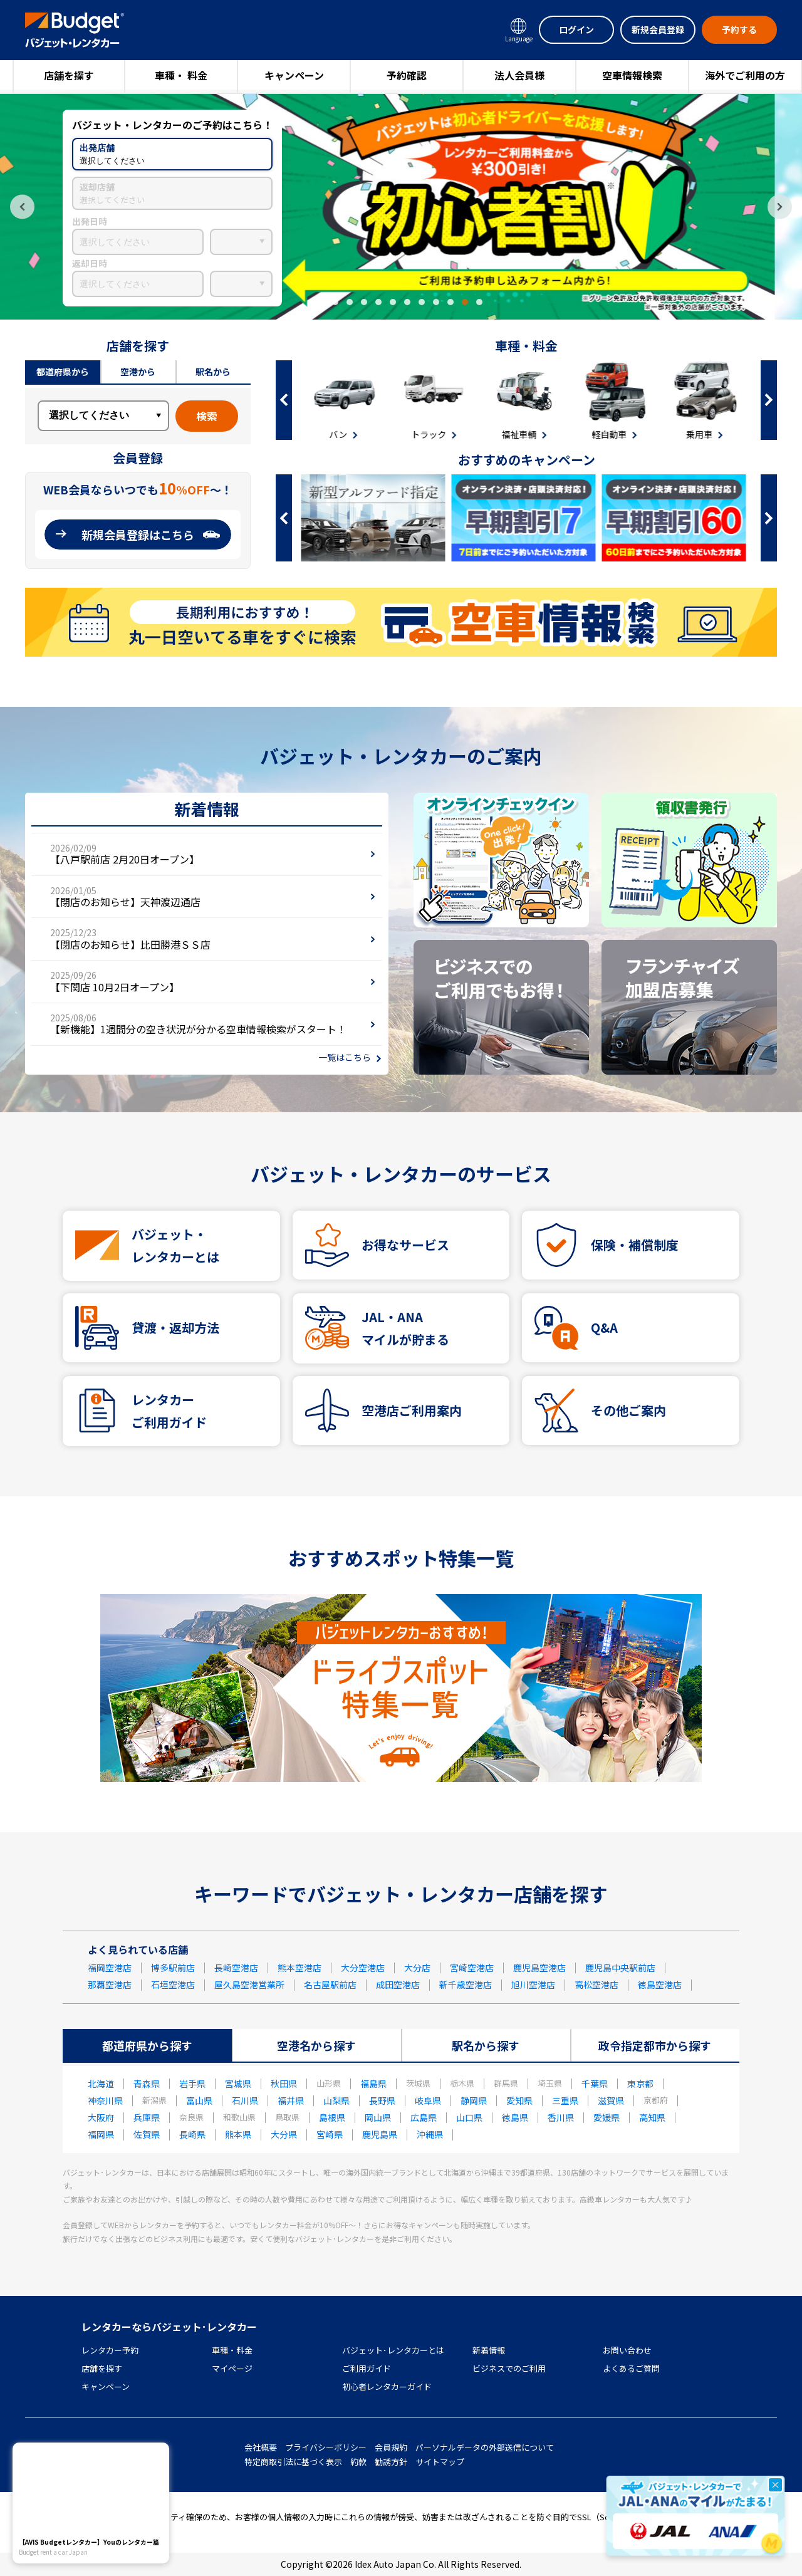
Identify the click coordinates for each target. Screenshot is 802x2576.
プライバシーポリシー (326, 2447)
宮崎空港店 (472, 1967)
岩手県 (192, 2083)
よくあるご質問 (631, 2368)
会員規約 (391, 2447)
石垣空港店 (173, 1984)
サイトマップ (439, 2462)
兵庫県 (146, 2117)
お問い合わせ (627, 2350)
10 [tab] (450, 302)
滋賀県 (611, 2100)
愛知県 (519, 2100)
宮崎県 (329, 2134)
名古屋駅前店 (330, 1984)
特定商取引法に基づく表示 (293, 2462)
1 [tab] (321, 302)
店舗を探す (69, 75)
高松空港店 (596, 1984)
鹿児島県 (379, 2134)
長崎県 (192, 2134)
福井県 (291, 2100)
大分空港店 (363, 1967)
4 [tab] (364, 302)
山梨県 (336, 2100)
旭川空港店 (533, 1984)
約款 (358, 2462)
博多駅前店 (173, 1967)
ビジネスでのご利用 (509, 2368)
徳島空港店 (660, 1984)
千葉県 (594, 2083)
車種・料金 (232, 2350)
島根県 (332, 2117)
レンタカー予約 (109, 2350)
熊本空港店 (299, 1967)
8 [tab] (422, 302)
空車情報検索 (632, 75)
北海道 (101, 2083)
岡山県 (378, 2117)
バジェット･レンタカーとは (393, 2350)
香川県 (561, 2117)
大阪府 (101, 2117)
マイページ (232, 2368)
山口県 (469, 2117)
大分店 (417, 1967)
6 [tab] (393, 302)
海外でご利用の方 (745, 75)
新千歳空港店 (465, 1984)
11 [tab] (465, 302)
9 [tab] (436, 302)
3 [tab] (349, 302)
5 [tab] (378, 302)
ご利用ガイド (366, 2368)
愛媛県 (606, 2117)
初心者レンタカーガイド (387, 2386)
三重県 (565, 2100)
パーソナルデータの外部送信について (484, 2447)
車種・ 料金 (181, 75)
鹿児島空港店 (539, 1967)
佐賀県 (146, 2134)
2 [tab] (335, 302)
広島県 (423, 2117)
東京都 (640, 2083)
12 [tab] (479, 302)
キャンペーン (294, 75)
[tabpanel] (401, 207)
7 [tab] (407, 302)
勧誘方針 (391, 2462)
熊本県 (238, 2134)
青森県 (146, 2083)
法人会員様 (519, 75)
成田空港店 (398, 1984)
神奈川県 (105, 2100)
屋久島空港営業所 (249, 1984)
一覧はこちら (344, 1057)
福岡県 (101, 2134)
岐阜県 (428, 2100)
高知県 (652, 2117)
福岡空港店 (110, 1967)
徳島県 (515, 2117)
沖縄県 (430, 2134)
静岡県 (474, 2100)
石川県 (245, 2100)
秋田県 (284, 2083)
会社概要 (260, 2447)
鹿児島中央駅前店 (620, 1967)
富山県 (199, 2100)
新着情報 (488, 2350)
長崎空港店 (236, 1967)
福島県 (373, 2083)
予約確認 (407, 75)
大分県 (284, 2134)
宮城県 (238, 2083)
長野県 (382, 2100)
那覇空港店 (110, 1984)
